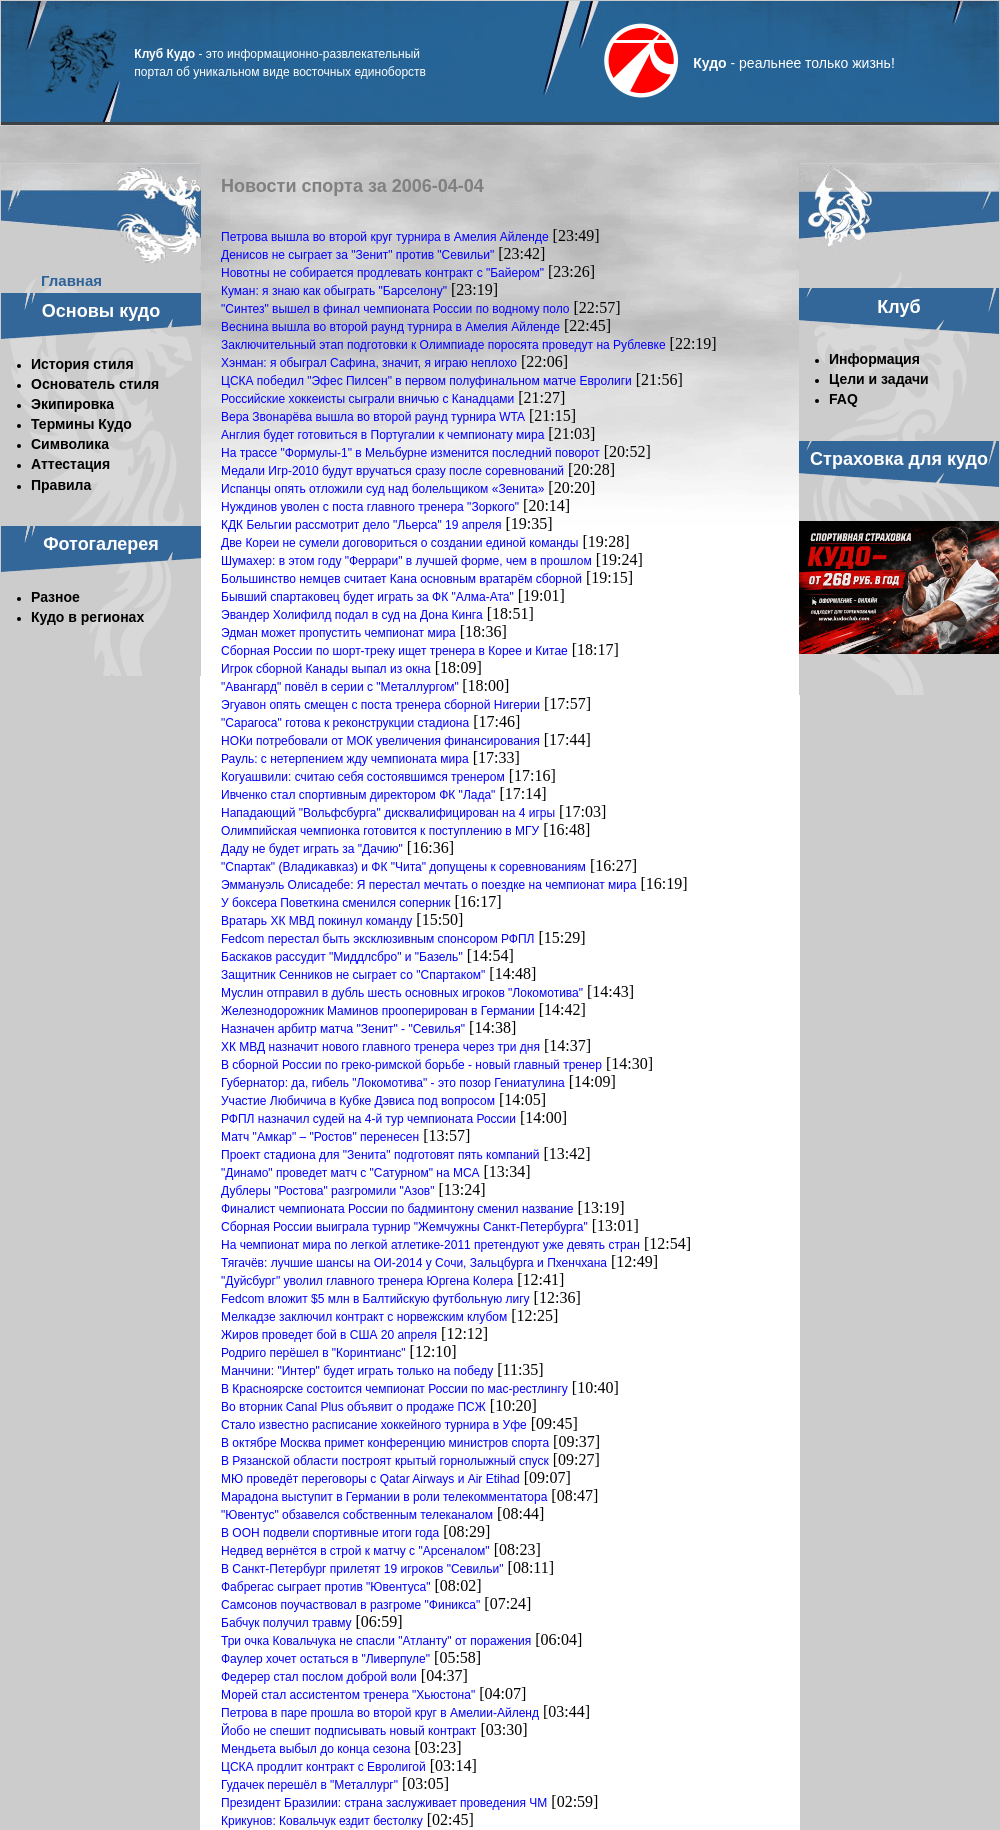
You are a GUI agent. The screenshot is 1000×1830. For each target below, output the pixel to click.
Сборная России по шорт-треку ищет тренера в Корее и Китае (394, 651)
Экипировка (72, 404)
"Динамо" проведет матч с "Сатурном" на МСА (350, 1173)
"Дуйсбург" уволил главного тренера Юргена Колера (367, 1281)
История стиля (82, 364)
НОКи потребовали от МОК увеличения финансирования (380, 741)
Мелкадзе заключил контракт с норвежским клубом (364, 1317)
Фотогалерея (101, 544)
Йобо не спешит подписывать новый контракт (348, 1731)
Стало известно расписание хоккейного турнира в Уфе (374, 1425)
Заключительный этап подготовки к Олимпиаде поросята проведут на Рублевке (443, 345)
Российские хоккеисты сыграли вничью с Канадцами (367, 399)
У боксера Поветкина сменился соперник (335, 903)
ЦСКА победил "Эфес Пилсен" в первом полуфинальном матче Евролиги (426, 381)
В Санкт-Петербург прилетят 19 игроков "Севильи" (362, 1569)
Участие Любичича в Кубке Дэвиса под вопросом (358, 1101)
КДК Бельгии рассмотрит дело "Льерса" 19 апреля (361, 525)
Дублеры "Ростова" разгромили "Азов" (328, 1191)
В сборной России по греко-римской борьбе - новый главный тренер (411, 1065)
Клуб (898, 307)
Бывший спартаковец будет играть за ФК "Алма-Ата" (367, 597)
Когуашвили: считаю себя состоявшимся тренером (363, 777)
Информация (874, 359)
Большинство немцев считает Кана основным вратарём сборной (401, 579)
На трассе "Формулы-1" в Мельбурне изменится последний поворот (410, 453)
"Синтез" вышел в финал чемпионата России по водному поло (395, 309)
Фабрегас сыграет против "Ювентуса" (325, 1587)
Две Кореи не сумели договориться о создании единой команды (399, 543)
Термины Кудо (81, 424)
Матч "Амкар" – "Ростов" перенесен (320, 1137)
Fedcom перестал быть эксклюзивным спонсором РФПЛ (378, 939)
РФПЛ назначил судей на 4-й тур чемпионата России (368, 1119)
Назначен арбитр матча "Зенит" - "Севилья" (343, 1029)
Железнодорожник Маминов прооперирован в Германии (378, 1011)
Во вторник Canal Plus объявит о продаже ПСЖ (353, 1407)
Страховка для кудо (899, 459)
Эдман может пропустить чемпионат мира (338, 633)
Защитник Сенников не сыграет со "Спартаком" (353, 975)
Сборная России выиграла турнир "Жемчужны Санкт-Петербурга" (404, 1227)
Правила (61, 485)
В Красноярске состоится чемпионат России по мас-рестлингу (394, 1389)
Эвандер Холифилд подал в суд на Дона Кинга (352, 615)
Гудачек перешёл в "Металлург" (309, 1785)
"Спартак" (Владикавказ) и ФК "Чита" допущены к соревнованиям (403, 867)
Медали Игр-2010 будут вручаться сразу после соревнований (392, 471)
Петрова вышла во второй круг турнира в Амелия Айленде (385, 237)
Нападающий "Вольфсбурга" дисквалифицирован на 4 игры (388, 813)
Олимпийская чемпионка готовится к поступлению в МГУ (380, 831)
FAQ (843, 399)
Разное (55, 597)
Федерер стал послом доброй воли (319, 1677)
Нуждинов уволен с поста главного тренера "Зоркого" (370, 507)
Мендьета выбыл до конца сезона (316, 1749)
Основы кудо (101, 311)
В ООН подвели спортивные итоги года (330, 1533)
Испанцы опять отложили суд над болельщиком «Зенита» (382, 489)
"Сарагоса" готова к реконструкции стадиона (345, 723)
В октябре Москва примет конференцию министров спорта (385, 1443)
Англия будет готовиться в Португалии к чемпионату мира (382, 435)
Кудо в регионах (87, 617)
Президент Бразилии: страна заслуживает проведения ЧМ (384, 1803)
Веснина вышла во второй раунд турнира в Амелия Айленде (390, 327)
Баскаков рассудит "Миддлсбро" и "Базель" (342, 957)
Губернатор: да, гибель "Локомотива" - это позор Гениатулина (393, 1083)
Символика (70, 444)
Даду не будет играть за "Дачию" (312, 849)
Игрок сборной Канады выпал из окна (326, 669)
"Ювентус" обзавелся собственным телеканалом (357, 1515)
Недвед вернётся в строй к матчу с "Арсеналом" (355, 1551)
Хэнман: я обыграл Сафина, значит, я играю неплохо (369, 363)
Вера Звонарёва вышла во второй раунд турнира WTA (373, 417)
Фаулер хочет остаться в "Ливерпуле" (325, 1659)
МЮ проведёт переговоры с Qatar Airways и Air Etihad (370, 1479)
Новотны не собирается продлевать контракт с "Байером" (382, 273)
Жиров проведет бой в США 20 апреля (329, 1335)
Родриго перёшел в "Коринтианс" (313, 1353)
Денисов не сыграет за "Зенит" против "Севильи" (357, 255)
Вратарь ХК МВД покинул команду (316, 921)
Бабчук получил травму (286, 1623)
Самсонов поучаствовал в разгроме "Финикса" (350, 1605)
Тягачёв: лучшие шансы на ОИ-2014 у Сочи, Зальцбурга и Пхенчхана (414, 1263)
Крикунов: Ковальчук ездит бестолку (322, 1821)
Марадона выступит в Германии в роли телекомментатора (384, 1497)
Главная (71, 280)
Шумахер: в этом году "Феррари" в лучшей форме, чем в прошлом (406, 561)
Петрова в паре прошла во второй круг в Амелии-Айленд (380, 1713)
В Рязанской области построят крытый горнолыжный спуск (385, 1461)
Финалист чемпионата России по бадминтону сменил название (397, 1209)
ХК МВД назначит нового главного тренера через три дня (380, 1047)
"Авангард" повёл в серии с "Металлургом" (341, 687)
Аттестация (70, 464)
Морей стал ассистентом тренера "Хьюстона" (348, 1695)
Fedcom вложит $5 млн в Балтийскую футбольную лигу (375, 1299)
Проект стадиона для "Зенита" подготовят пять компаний (380, 1155)
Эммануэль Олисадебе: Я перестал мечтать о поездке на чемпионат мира (428, 885)
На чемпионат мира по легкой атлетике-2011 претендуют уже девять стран (430, 1245)
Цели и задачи (879, 379)
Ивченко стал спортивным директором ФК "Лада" (358, 795)
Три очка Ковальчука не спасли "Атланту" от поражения (376, 1641)
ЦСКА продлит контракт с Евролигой (323, 1767)
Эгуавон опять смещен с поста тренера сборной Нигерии (380, 705)
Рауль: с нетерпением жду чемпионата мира (345, 759)
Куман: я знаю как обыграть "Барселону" (334, 291)
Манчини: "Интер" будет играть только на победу (357, 1371)
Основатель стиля (95, 384)
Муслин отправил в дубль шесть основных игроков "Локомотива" (402, 993)
